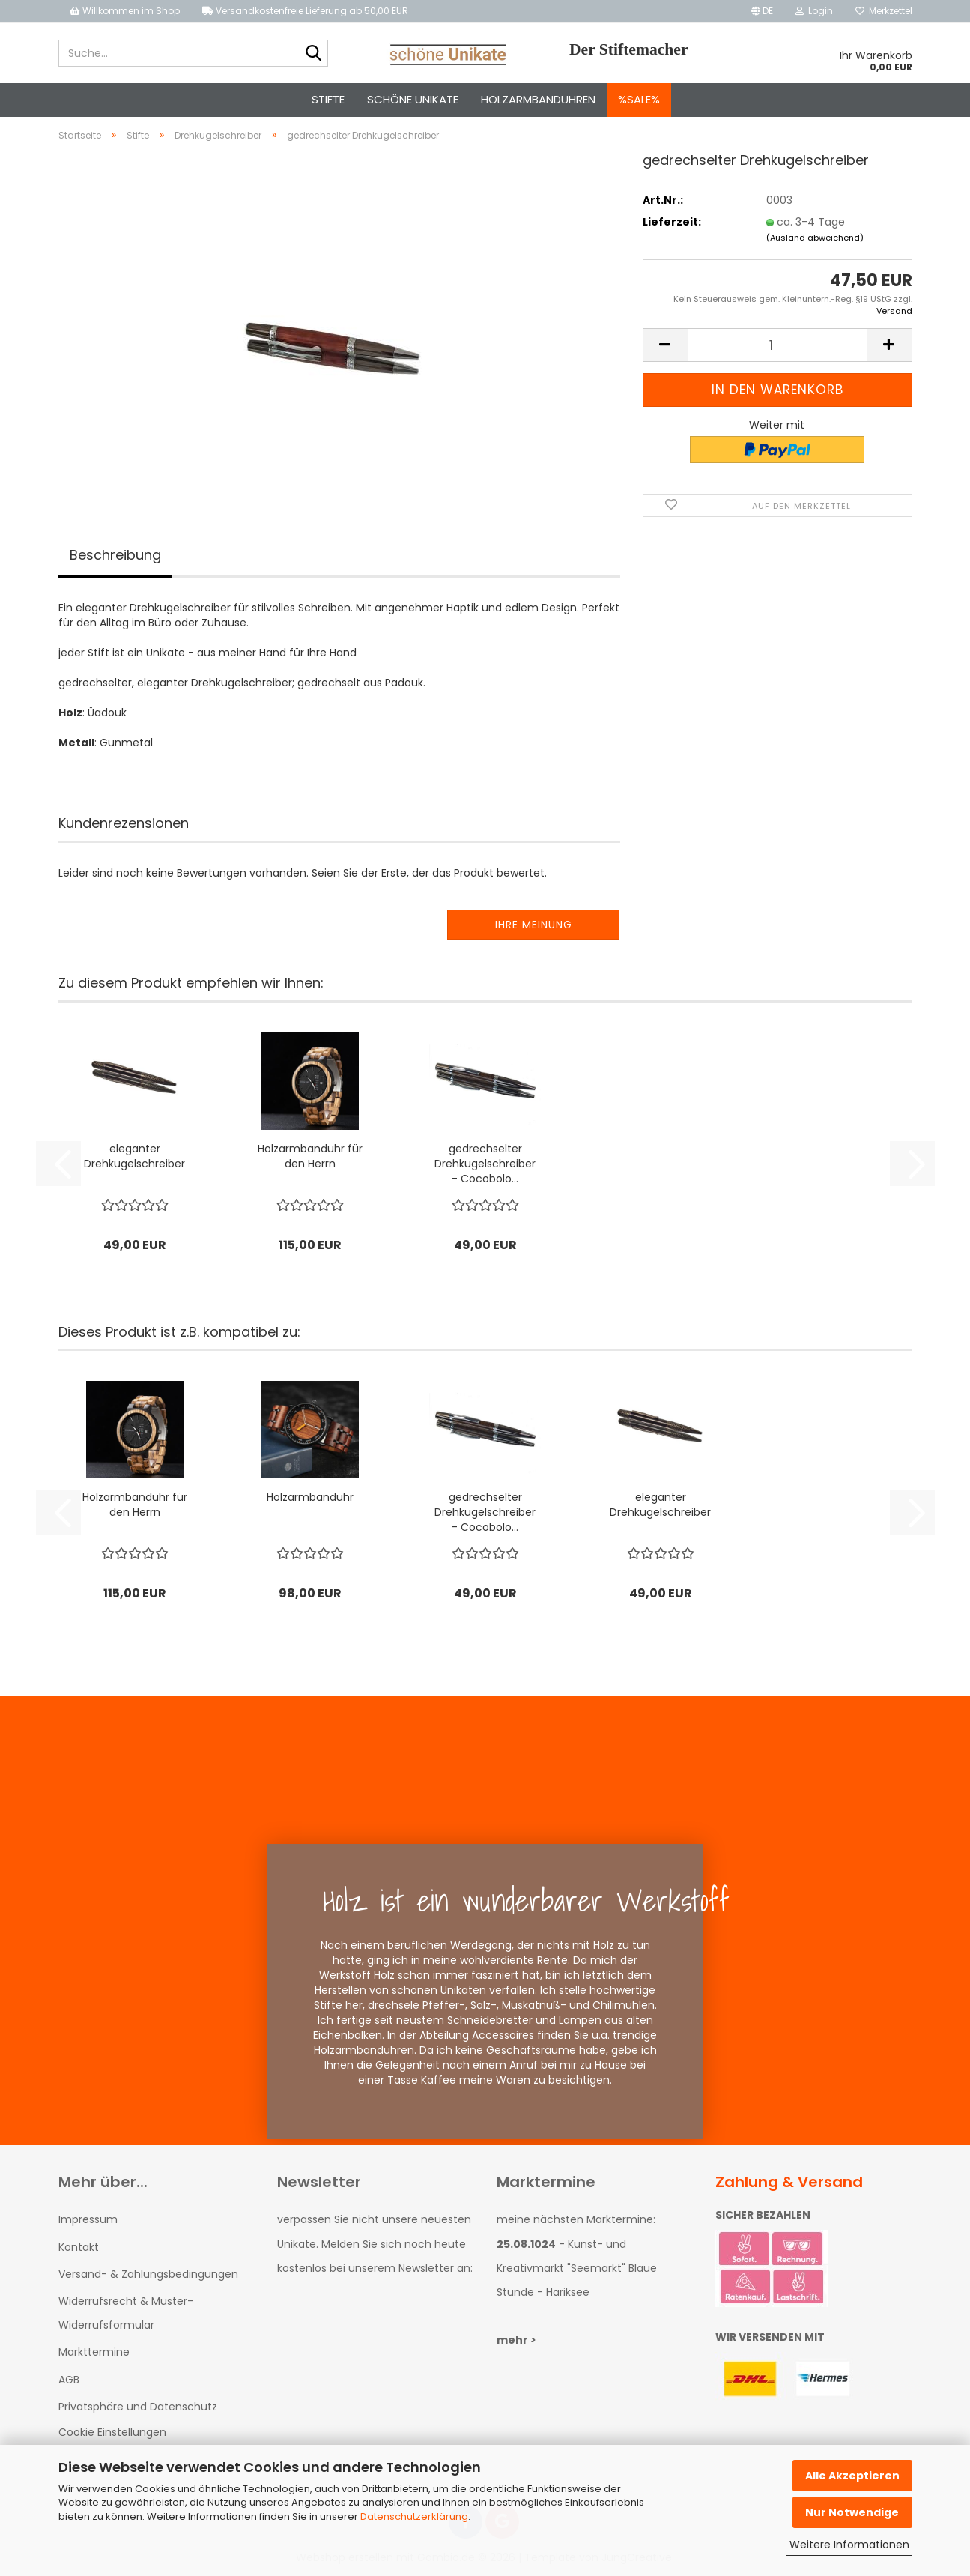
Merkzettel (883, 10)
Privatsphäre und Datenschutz (137, 2406)
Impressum (88, 2219)
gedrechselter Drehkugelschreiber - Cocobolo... (485, 1163)
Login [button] (814, 10)
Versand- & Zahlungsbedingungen (148, 2274)
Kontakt (78, 2247)
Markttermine (94, 2351)
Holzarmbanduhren (538, 99)
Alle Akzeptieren (852, 2475)
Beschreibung (115, 554)
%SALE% (639, 99)
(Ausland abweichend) (815, 238)
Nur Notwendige (852, 2512)
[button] (762, 11)
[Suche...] (314, 53)
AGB (68, 2379)
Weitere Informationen (849, 2544)
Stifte (328, 99)
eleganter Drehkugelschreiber (134, 1156)
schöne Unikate (412, 99)
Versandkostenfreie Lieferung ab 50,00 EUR (305, 10)
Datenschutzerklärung (414, 2516)
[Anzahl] (777, 345)
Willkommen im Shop (125, 10)
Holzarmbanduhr (310, 1497)
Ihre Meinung (533, 924)
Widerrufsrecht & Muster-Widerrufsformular (125, 2313)
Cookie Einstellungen (112, 2432)
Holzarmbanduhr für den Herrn (310, 1156)
